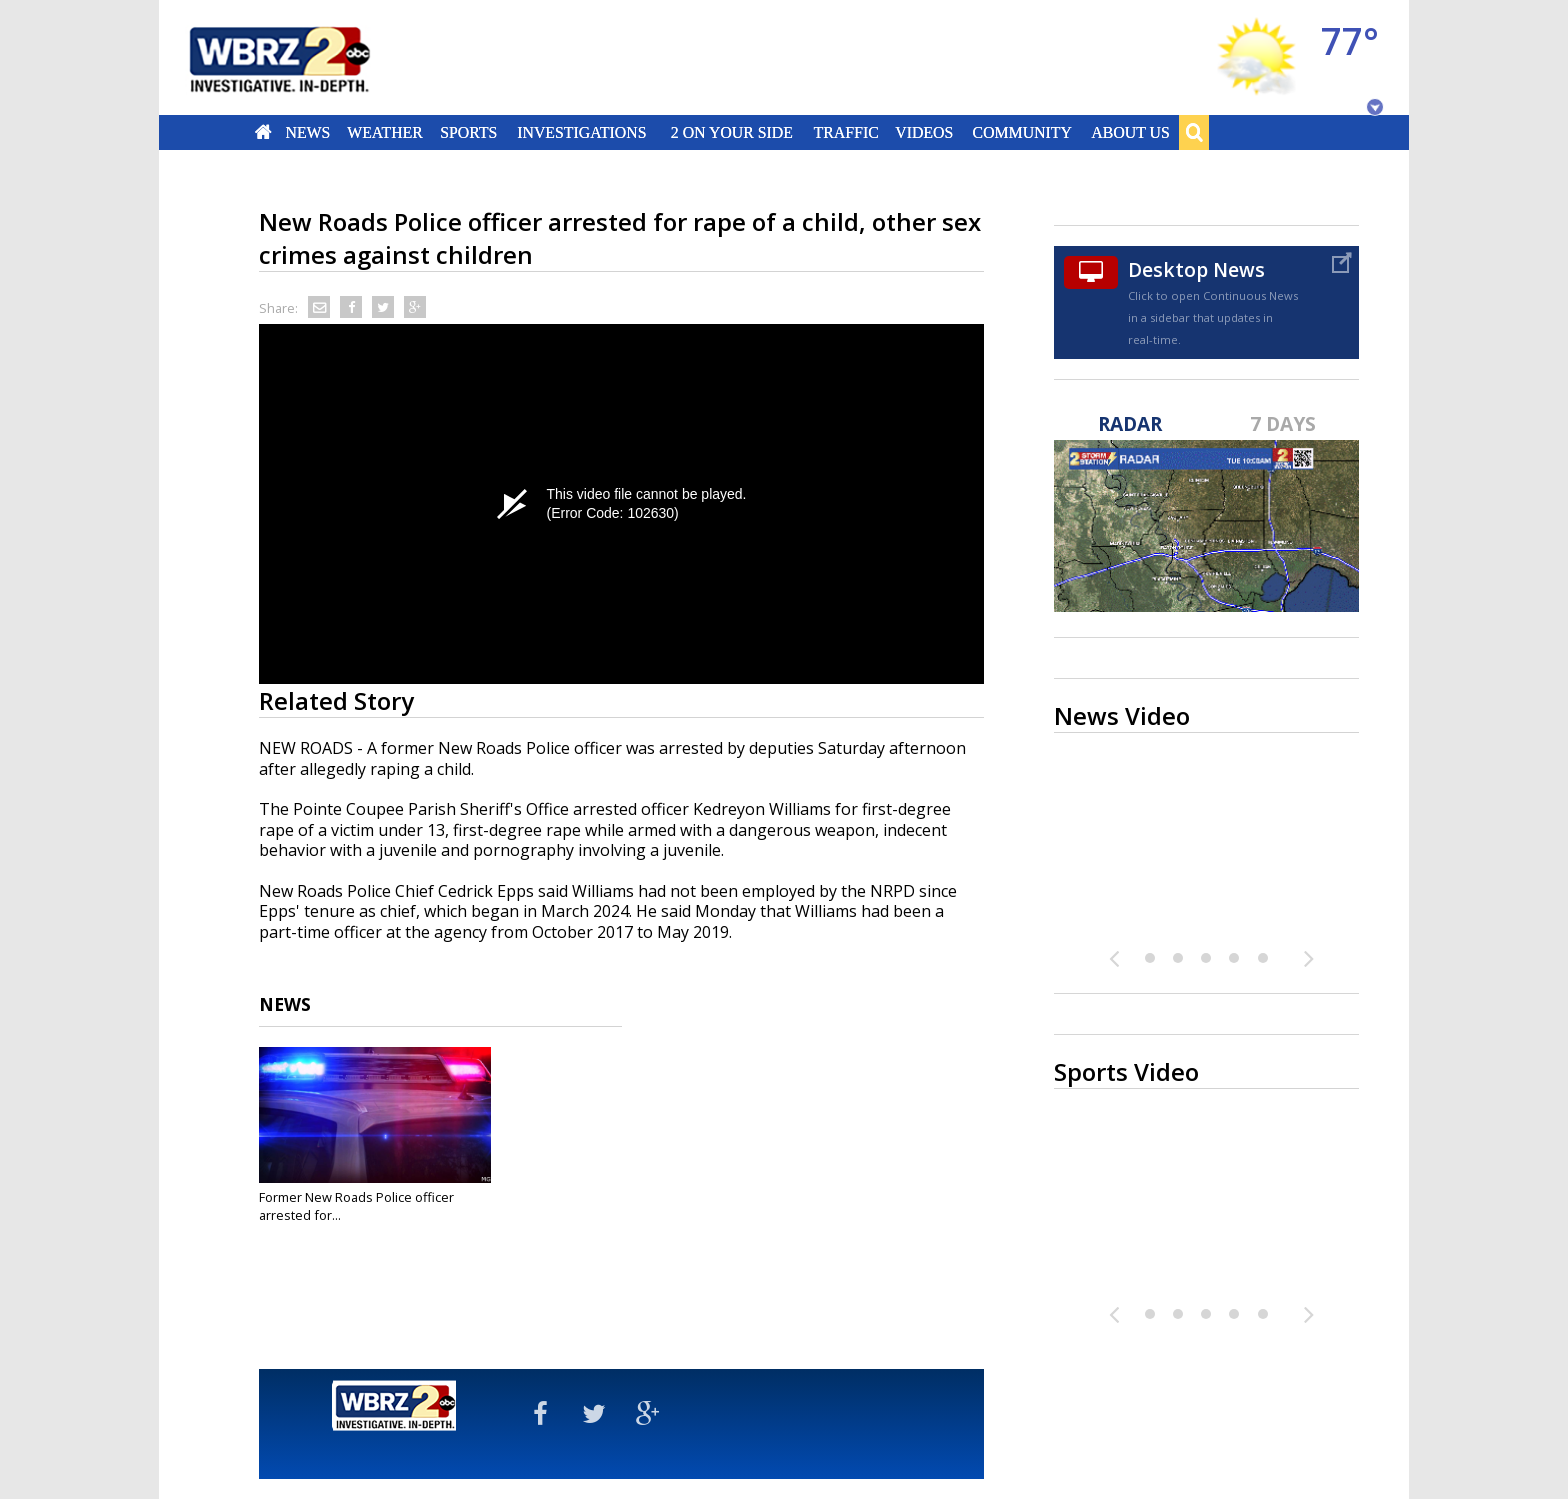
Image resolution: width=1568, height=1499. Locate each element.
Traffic (845, 132)
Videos (924, 132)
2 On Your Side (732, 132)
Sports (468, 132)
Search (1194, 132)
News (307, 132)
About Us (1130, 132)
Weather (385, 132)
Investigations (582, 132)
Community (1021, 132)
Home (263, 132)
